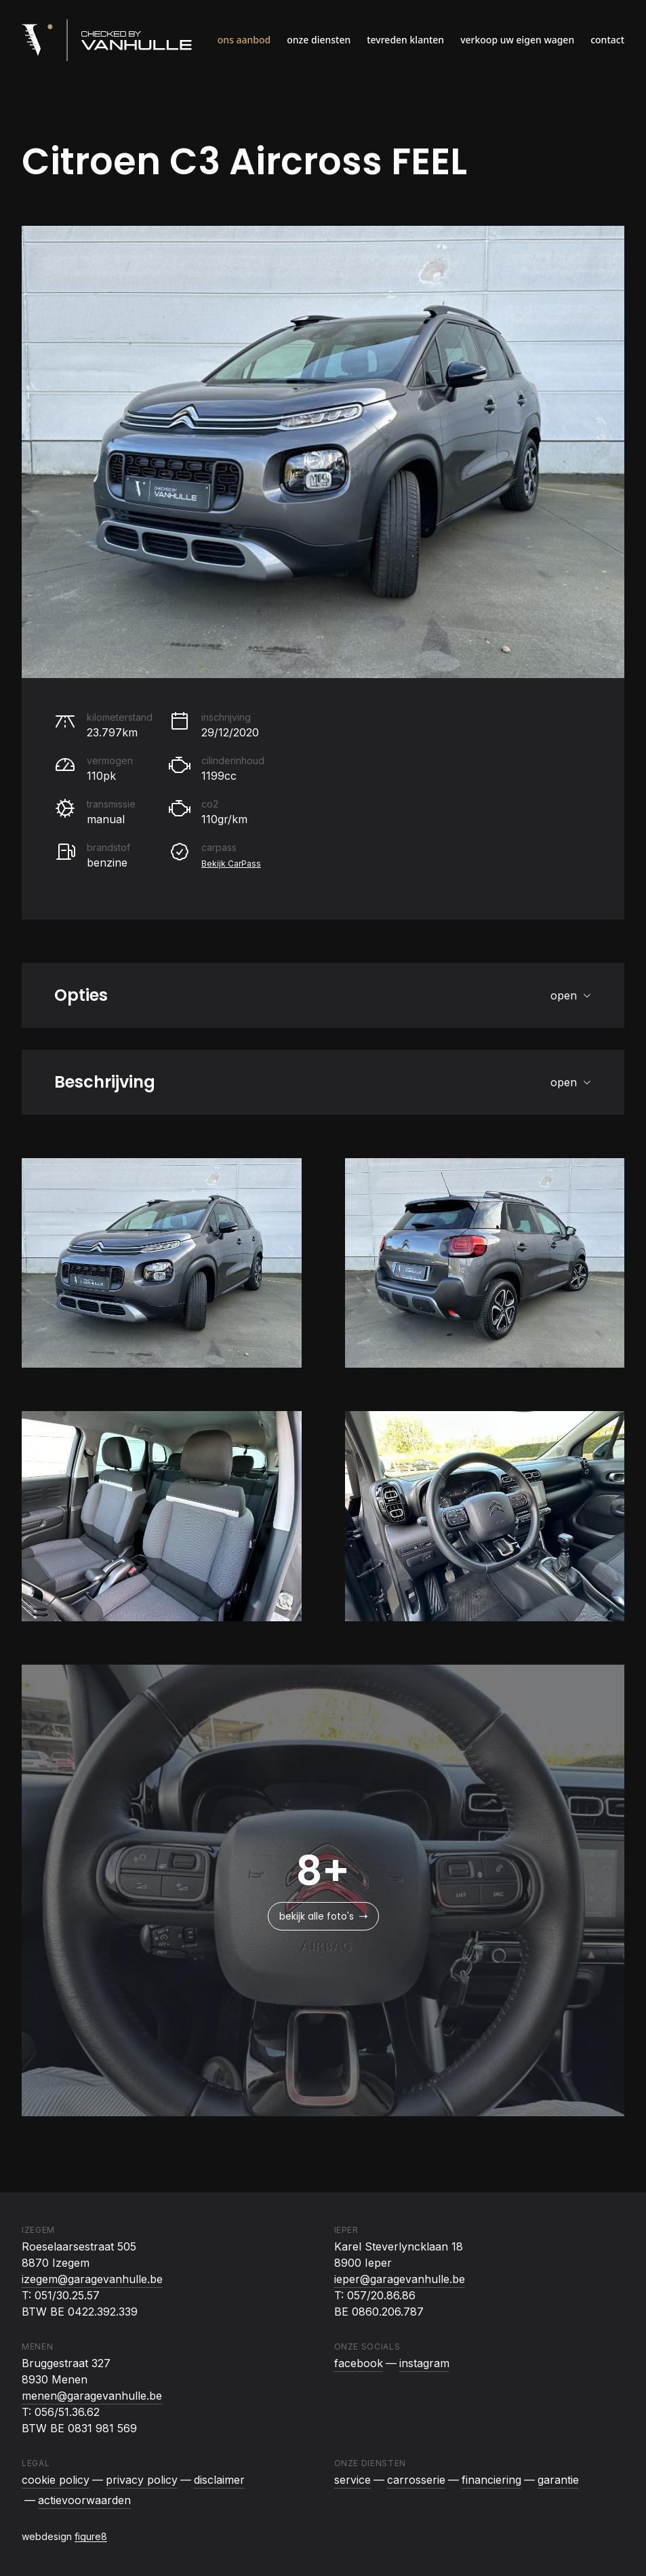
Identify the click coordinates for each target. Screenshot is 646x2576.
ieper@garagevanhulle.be (399, 2279)
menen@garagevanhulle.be (92, 2395)
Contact (607, 39)
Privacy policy (142, 2479)
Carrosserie (416, 2479)
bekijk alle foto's (323, 1916)
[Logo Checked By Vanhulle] (106, 40)
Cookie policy (55, 2479)
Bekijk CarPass (231, 863)
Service (352, 2479)
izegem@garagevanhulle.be (92, 2279)
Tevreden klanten (405, 39)
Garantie (558, 2479)
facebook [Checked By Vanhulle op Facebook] (358, 2363)
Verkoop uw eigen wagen (517, 39)
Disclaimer (219, 2479)
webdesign (64, 2536)
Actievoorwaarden (84, 2500)
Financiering (491, 2479)
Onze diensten (318, 39)
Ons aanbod (244, 39)
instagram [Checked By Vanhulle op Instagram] (424, 2363)
